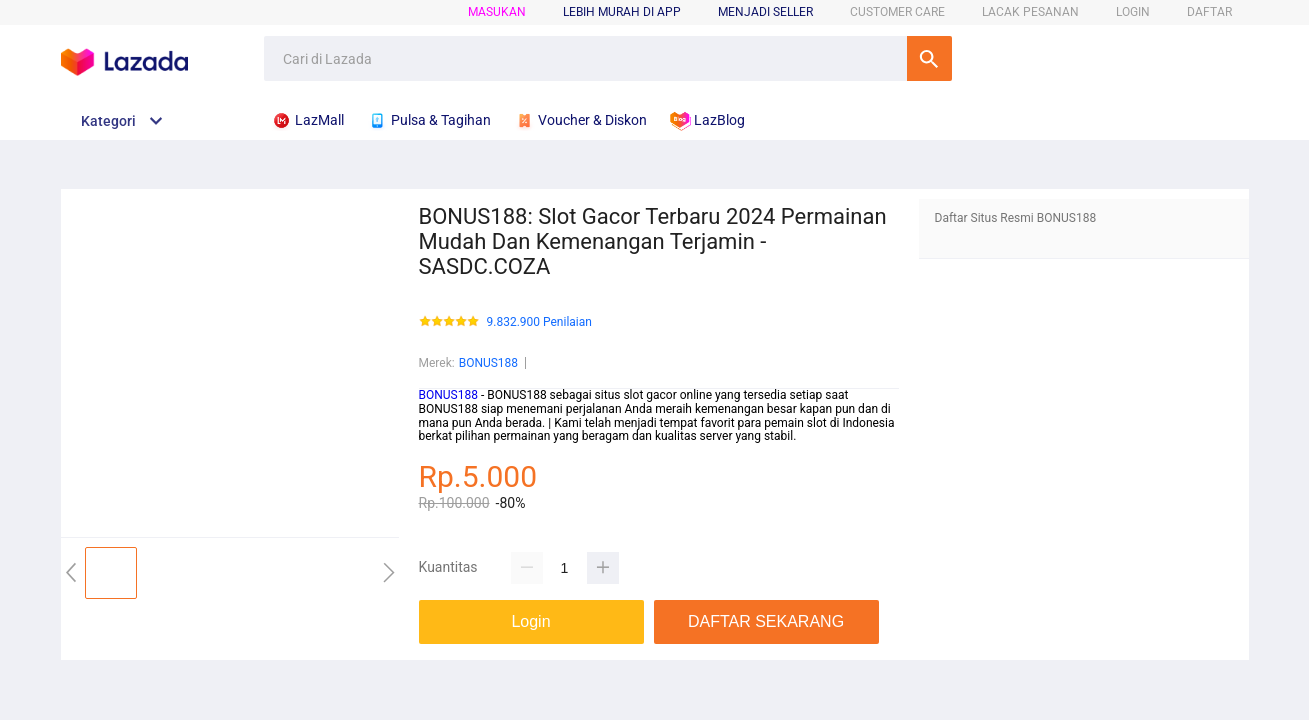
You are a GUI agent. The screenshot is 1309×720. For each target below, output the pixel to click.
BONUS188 (488, 363)
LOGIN (1133, 12)
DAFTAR (1209, 12)
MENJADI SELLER (765, 12)
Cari (929, 58)
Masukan (497, 12)
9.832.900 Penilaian (539, 322)
